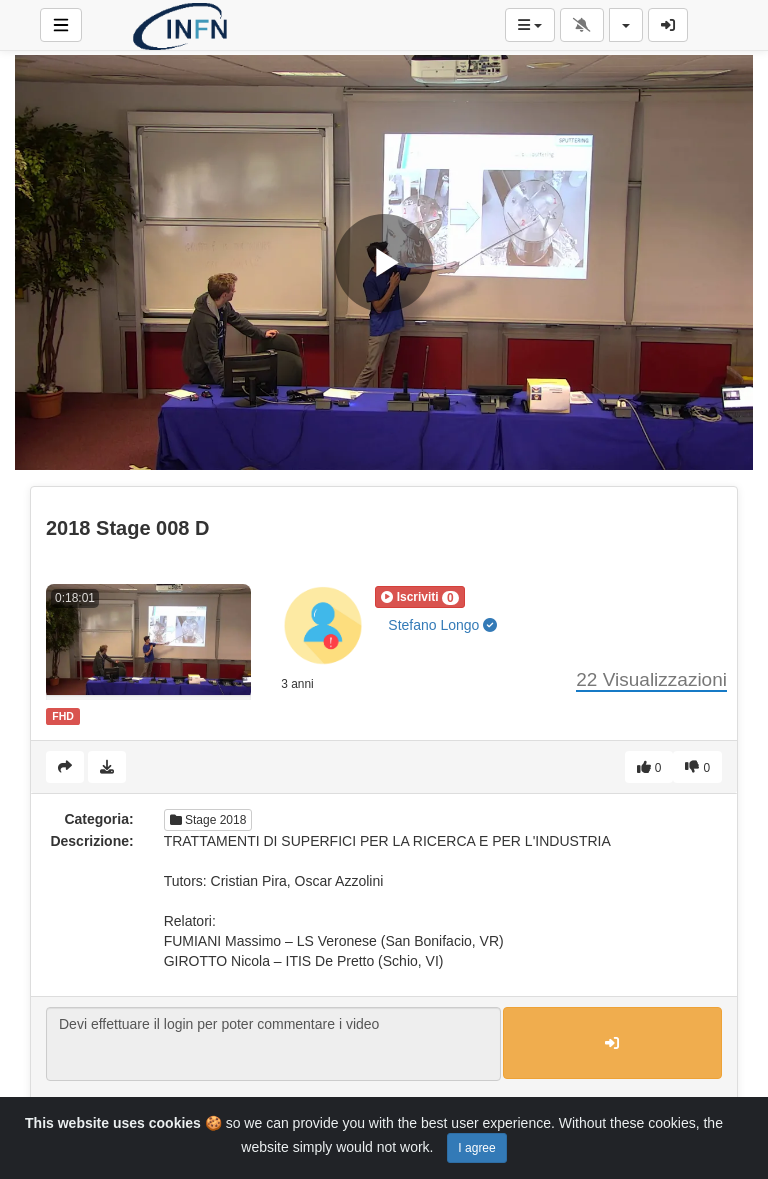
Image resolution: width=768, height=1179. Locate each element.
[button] (419, 597)
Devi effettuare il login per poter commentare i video (273, 1044)
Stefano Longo (442, 625)
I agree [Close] (476, 1148)
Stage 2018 (208, 820)
